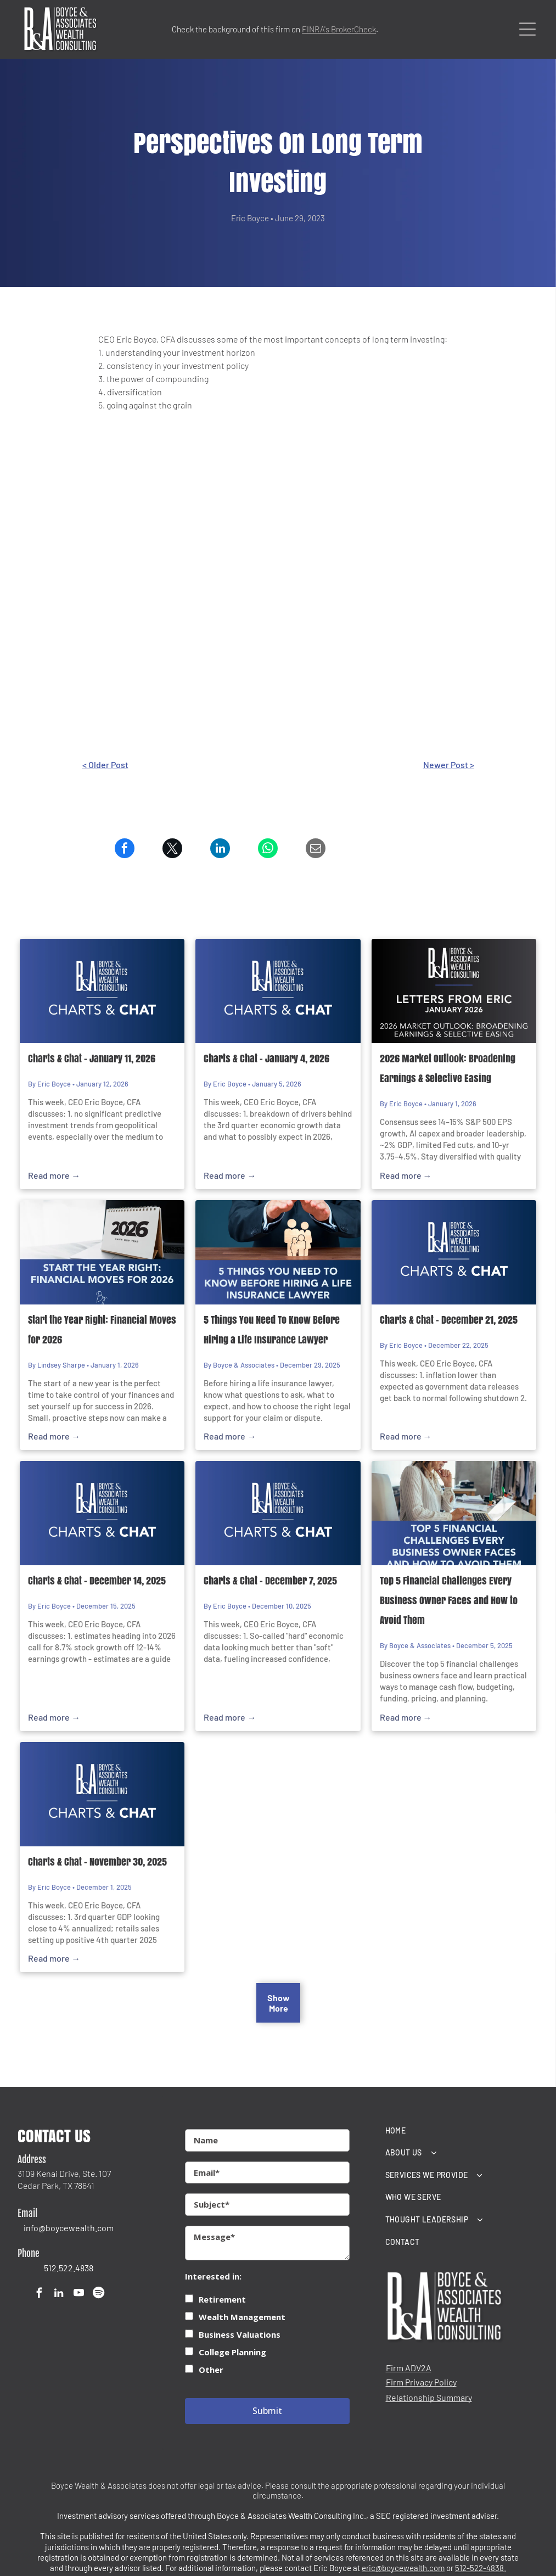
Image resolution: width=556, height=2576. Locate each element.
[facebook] (39, 2294)
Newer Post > (448, 764)
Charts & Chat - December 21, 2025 (449, 1320)
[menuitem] (461, 2130)
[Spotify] (98, 2294)
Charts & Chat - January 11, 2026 (91, 1058)
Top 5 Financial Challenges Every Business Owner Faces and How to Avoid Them (449, 1600)
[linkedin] (59, 2294)
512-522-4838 (479, 2568)
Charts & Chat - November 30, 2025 (97, 1862)
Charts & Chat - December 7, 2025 (270, 1580)
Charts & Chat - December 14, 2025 (97, 1580)
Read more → (54, 1175)
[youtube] (79, 2294)
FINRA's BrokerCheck (339, 29)
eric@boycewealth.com (403, 2568)
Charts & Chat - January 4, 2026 (266, 1058)
